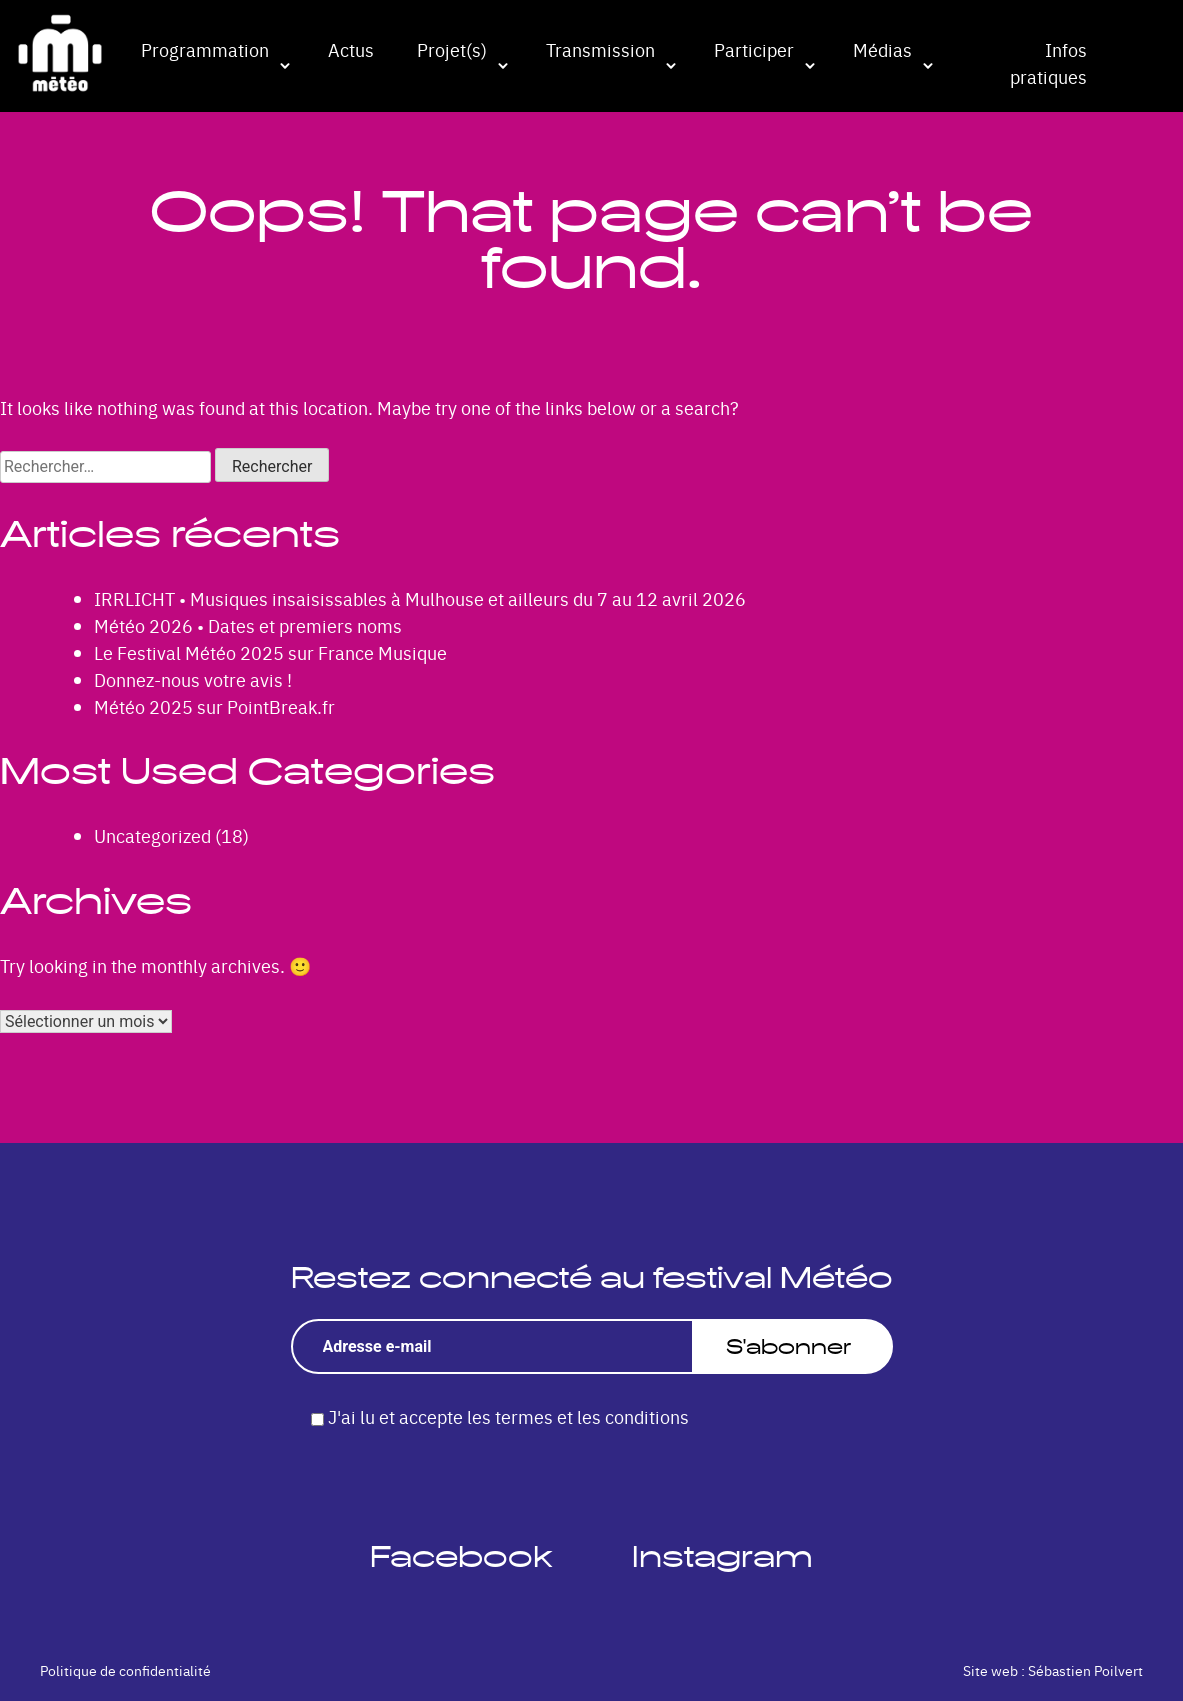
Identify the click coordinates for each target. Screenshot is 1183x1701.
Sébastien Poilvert (1085, 1670)
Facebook (461, 1556)
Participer (754, 49)
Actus (351, 49)
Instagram (722, 1556)
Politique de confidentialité (125, 1670)
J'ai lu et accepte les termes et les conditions (508, 1416)
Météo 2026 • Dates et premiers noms (248, 625)
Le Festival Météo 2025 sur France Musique (270, 652)
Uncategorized (152, 835)
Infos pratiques (1048, 63)
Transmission (600, 49)
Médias (882, 49)
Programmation (205, 49)
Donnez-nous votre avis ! (193, 679)
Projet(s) (452, 49)
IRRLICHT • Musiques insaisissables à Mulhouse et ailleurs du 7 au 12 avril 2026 (420, 598)
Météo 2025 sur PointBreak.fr (214, 706)
